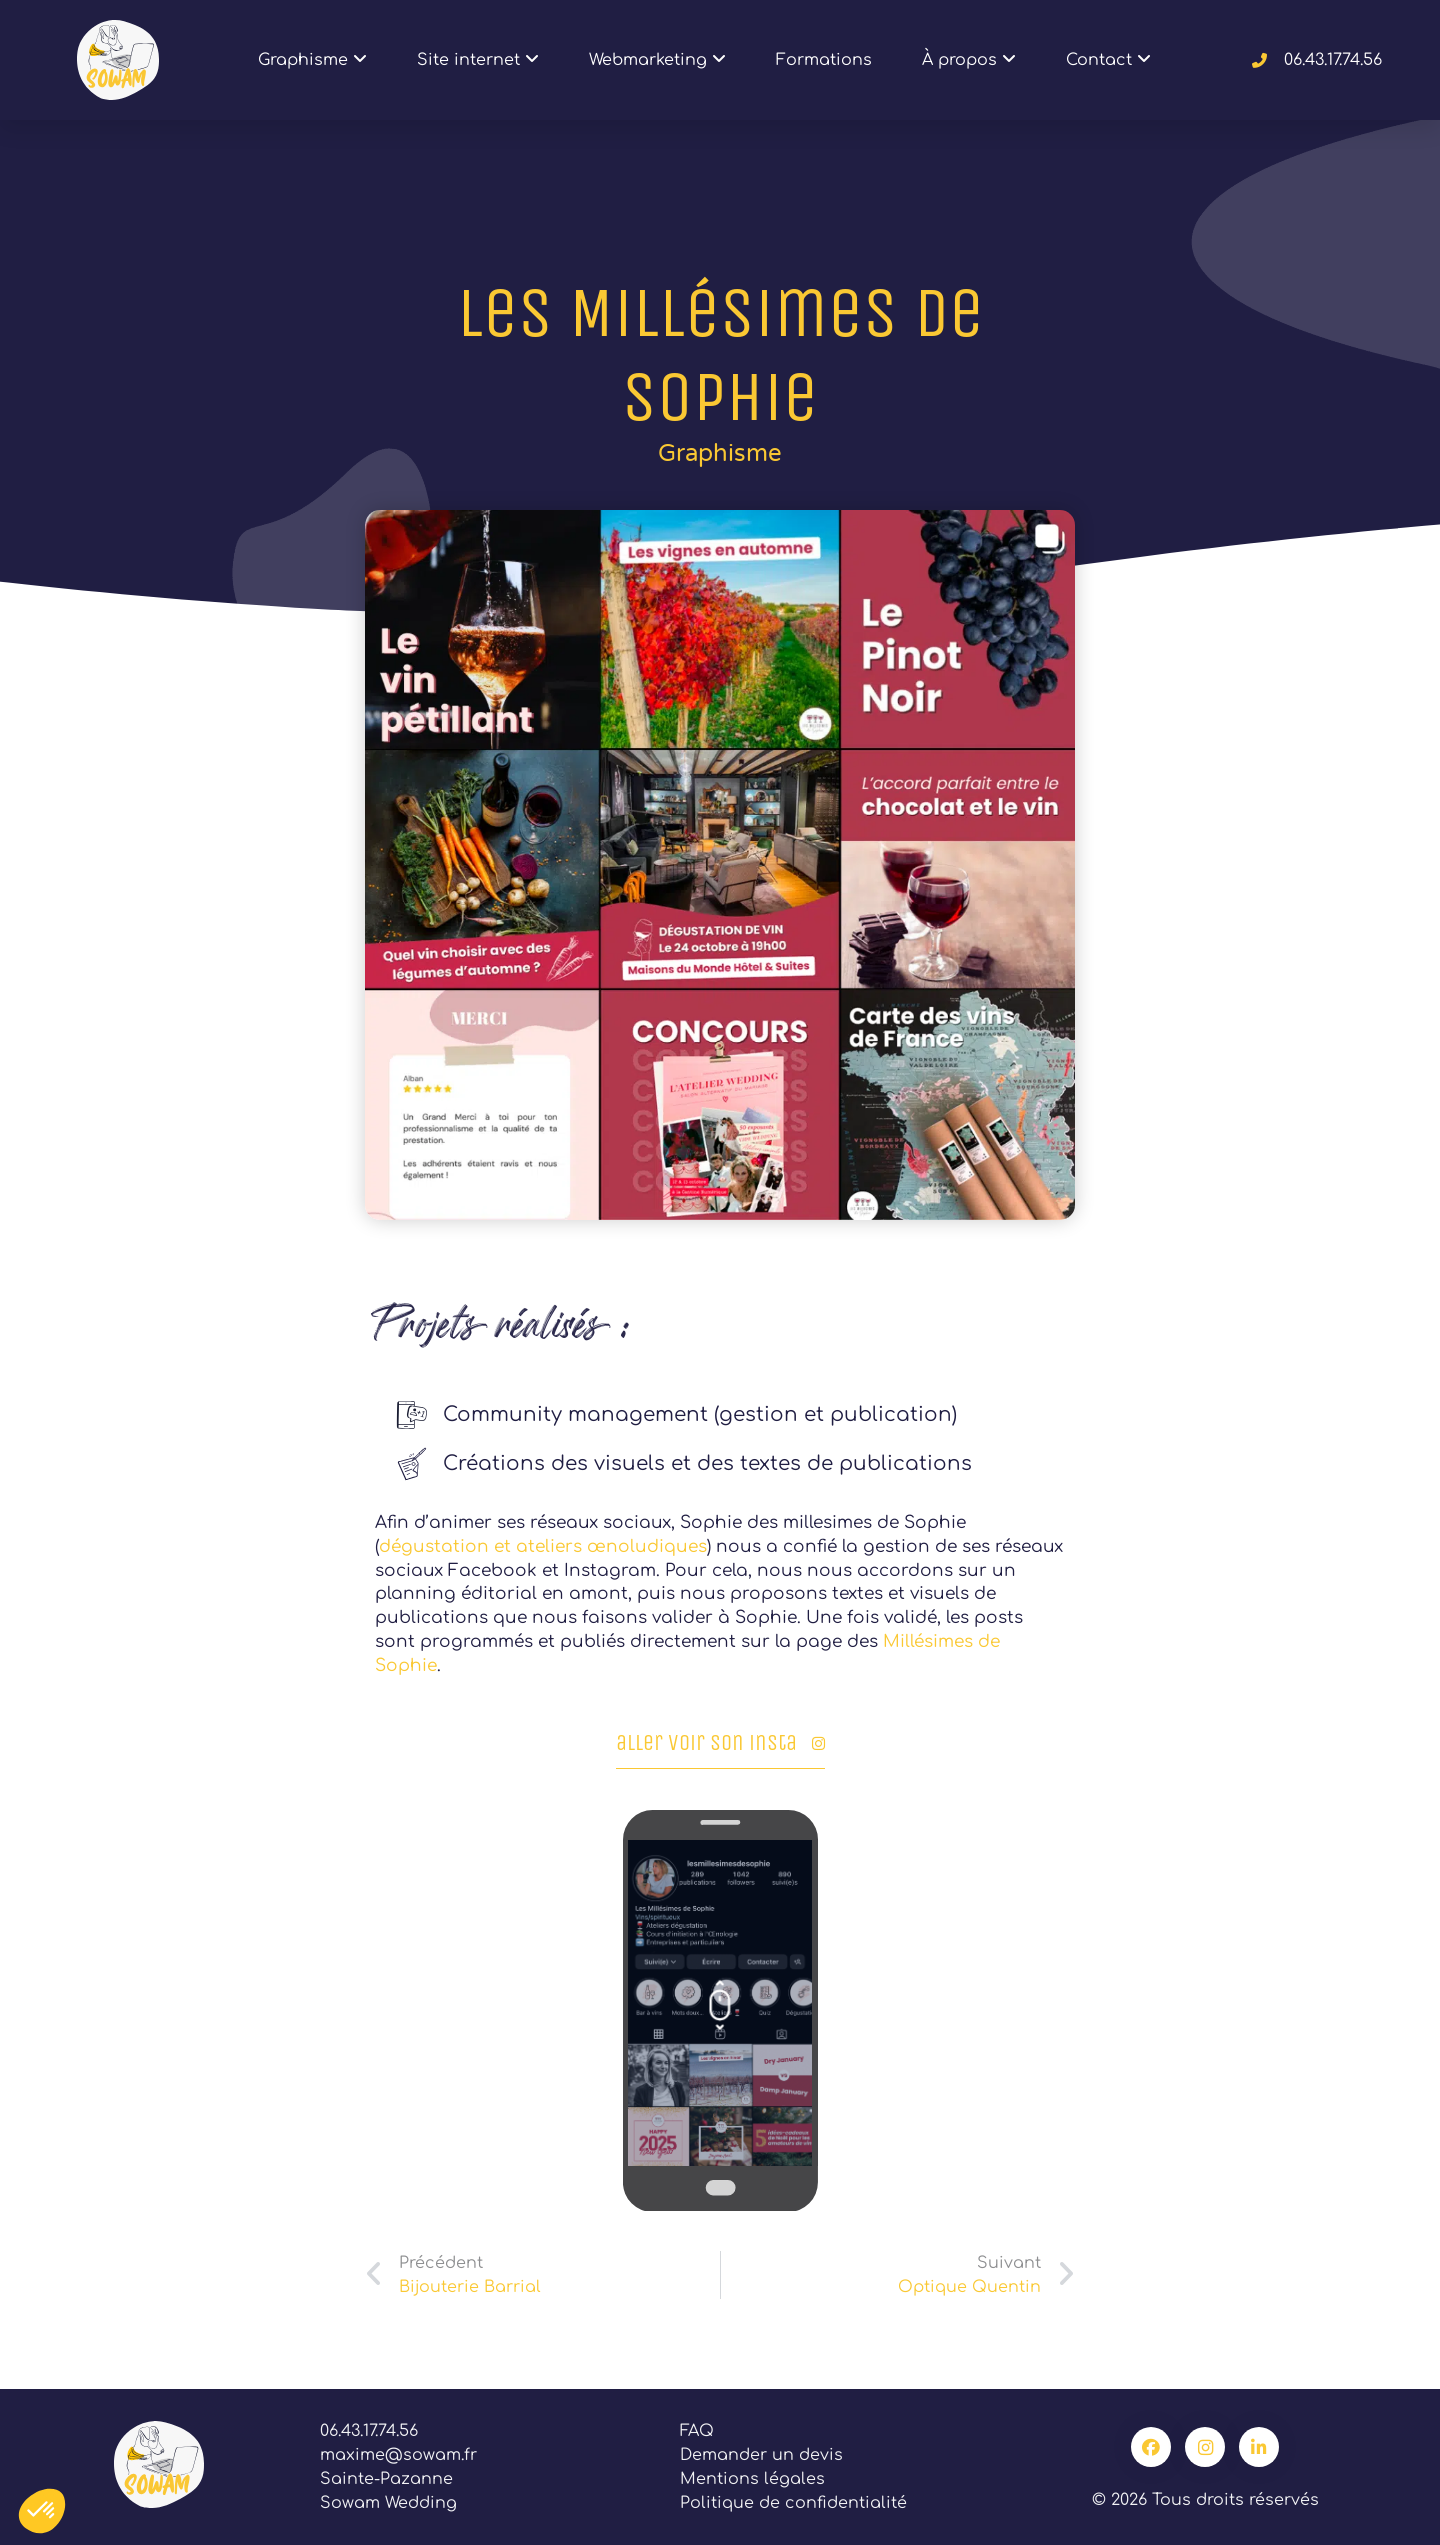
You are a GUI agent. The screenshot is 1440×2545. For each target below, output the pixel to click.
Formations (824, 60)
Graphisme (312, 60)
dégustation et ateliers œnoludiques (543, 1546)
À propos (969, 60)
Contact (1108, 60)
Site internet (478, 60)
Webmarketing (657, 60)
